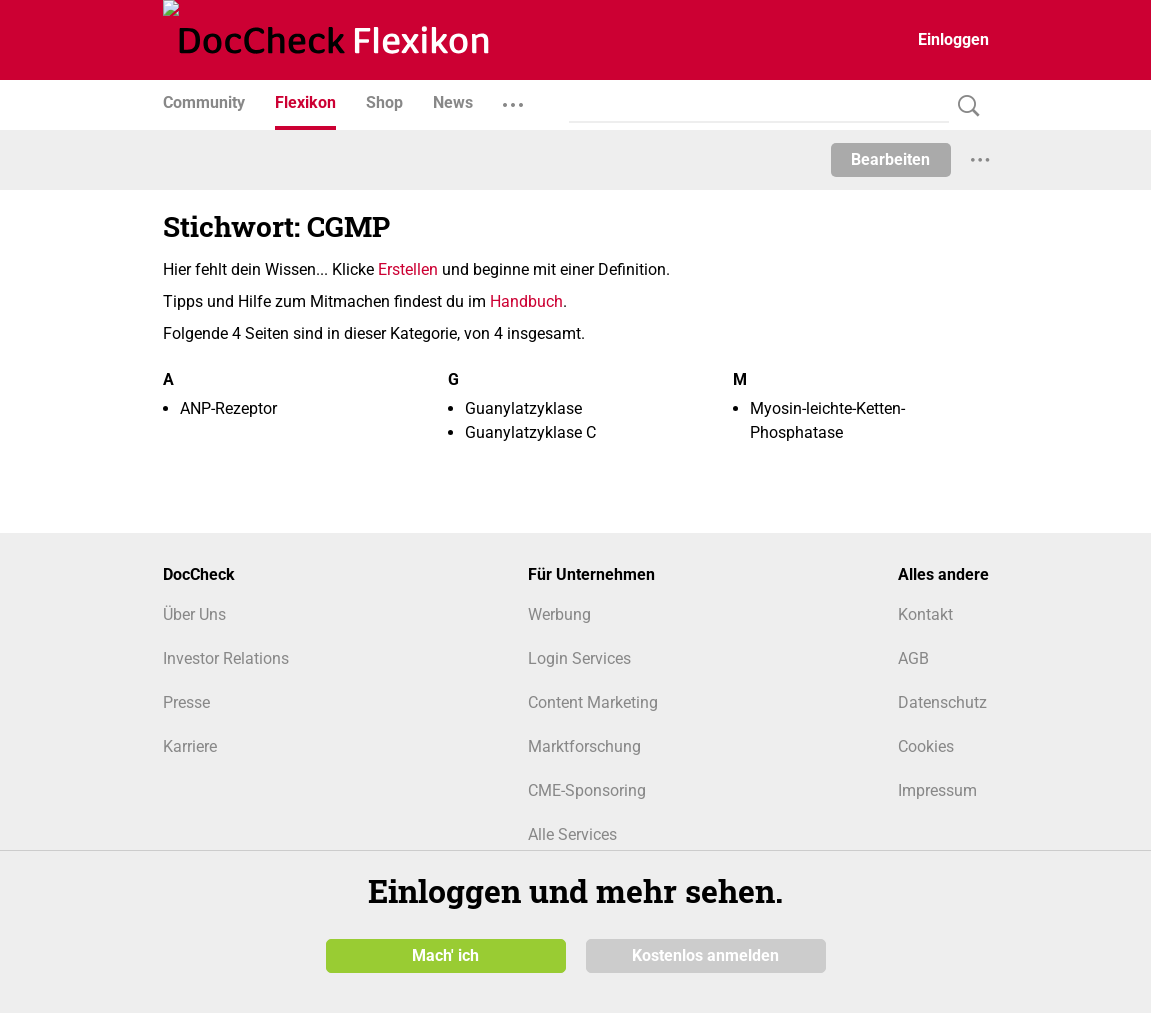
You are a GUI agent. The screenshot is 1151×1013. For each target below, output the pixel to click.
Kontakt (925, 614)
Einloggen (953, 39)
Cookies (926, 746)
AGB (913, 658)
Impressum (937, 790)
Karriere (190, 746)
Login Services (579, 658)
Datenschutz (942, 702)
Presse (186, 702)
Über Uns (194, 614)
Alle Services (572, 834)
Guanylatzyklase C (530, 432)
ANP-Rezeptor (228, 408)
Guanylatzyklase (523, 408)
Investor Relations (226, 658)
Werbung (559, 614)
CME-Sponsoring (587, 790)
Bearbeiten (890, 159)
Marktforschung (584, 746)
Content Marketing (593, 702)
